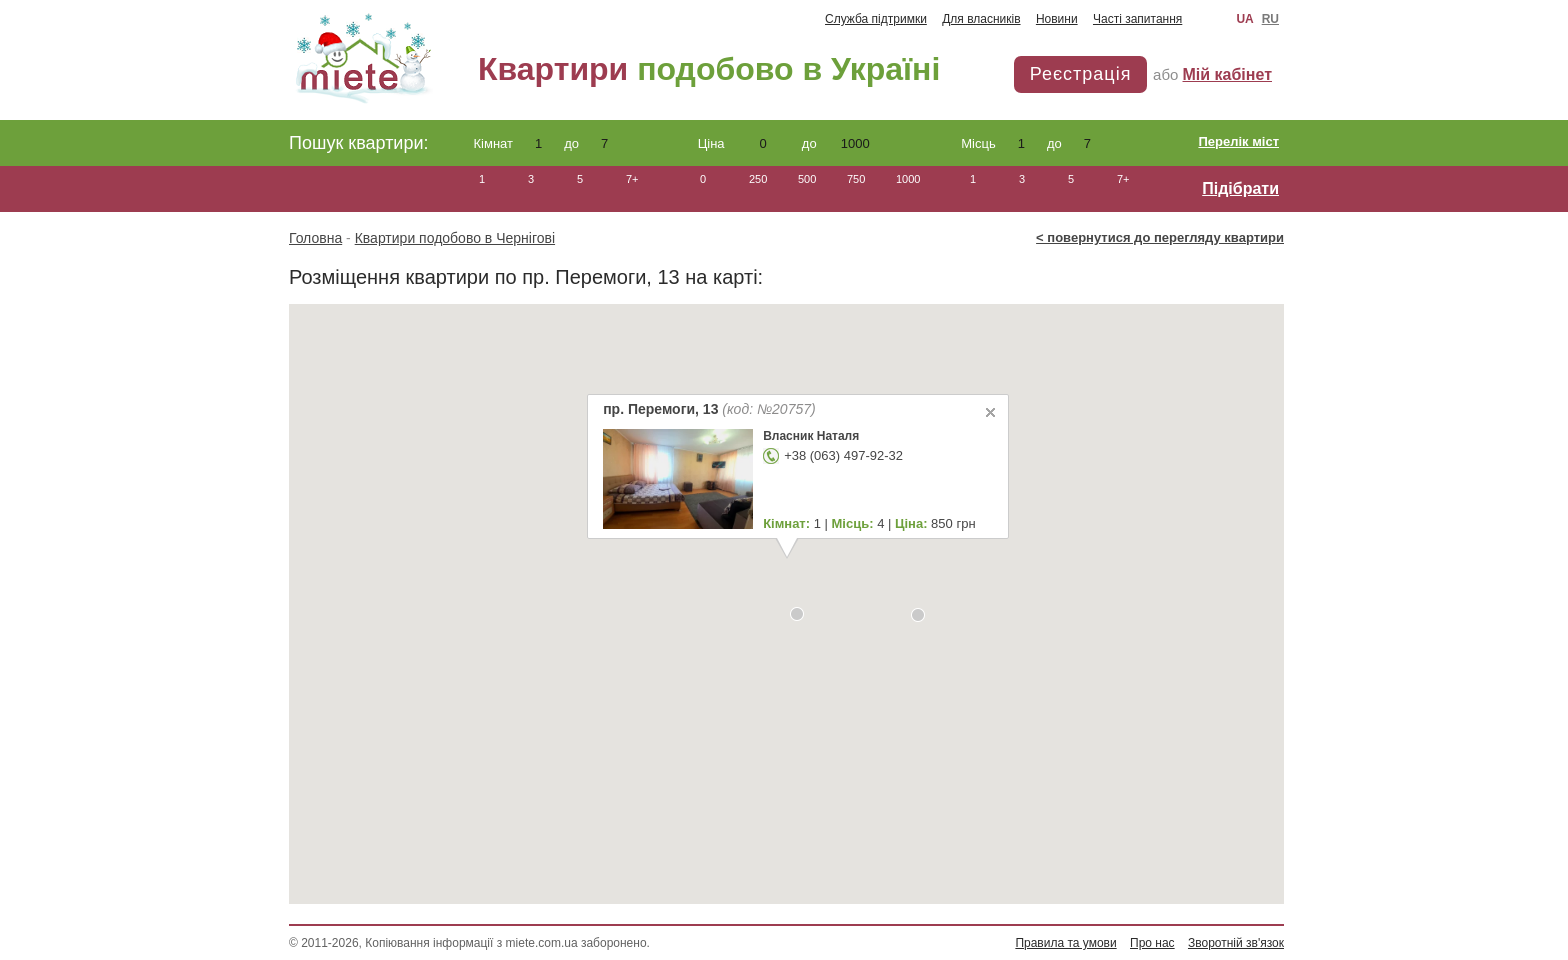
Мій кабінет (1227, 74)
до (591, 143)
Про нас (1152, 943)
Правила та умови (1065, 943)
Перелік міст (1238, 141)
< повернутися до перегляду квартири (1160, 237)
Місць (998, 143)
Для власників (981, 19)
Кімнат (514, 143)
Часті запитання (1137, 19)
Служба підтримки (876, 19)
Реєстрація (1081, 74)
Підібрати (1240, 188)
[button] (797, 614)
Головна (315, 238)
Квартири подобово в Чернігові (455, 238)
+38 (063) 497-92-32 (843, 455)
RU (1270, 19)
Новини (1057, 19)
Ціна (745, 143)
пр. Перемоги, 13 (709, 409)
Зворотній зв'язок (1236, 943)
